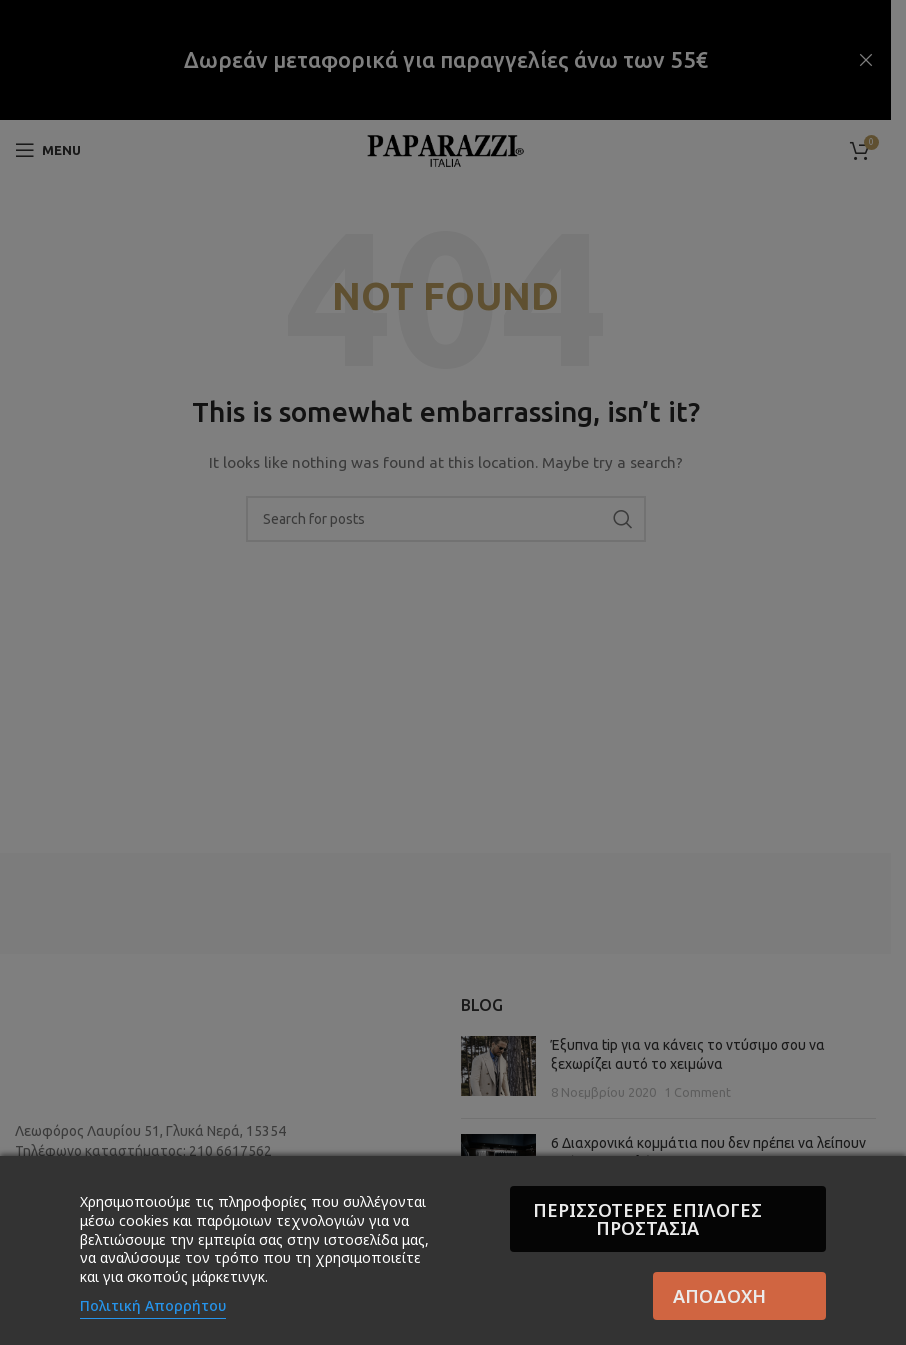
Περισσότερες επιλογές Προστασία (650, 1219)
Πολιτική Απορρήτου (153, 1305)
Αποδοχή (719, 1296)
